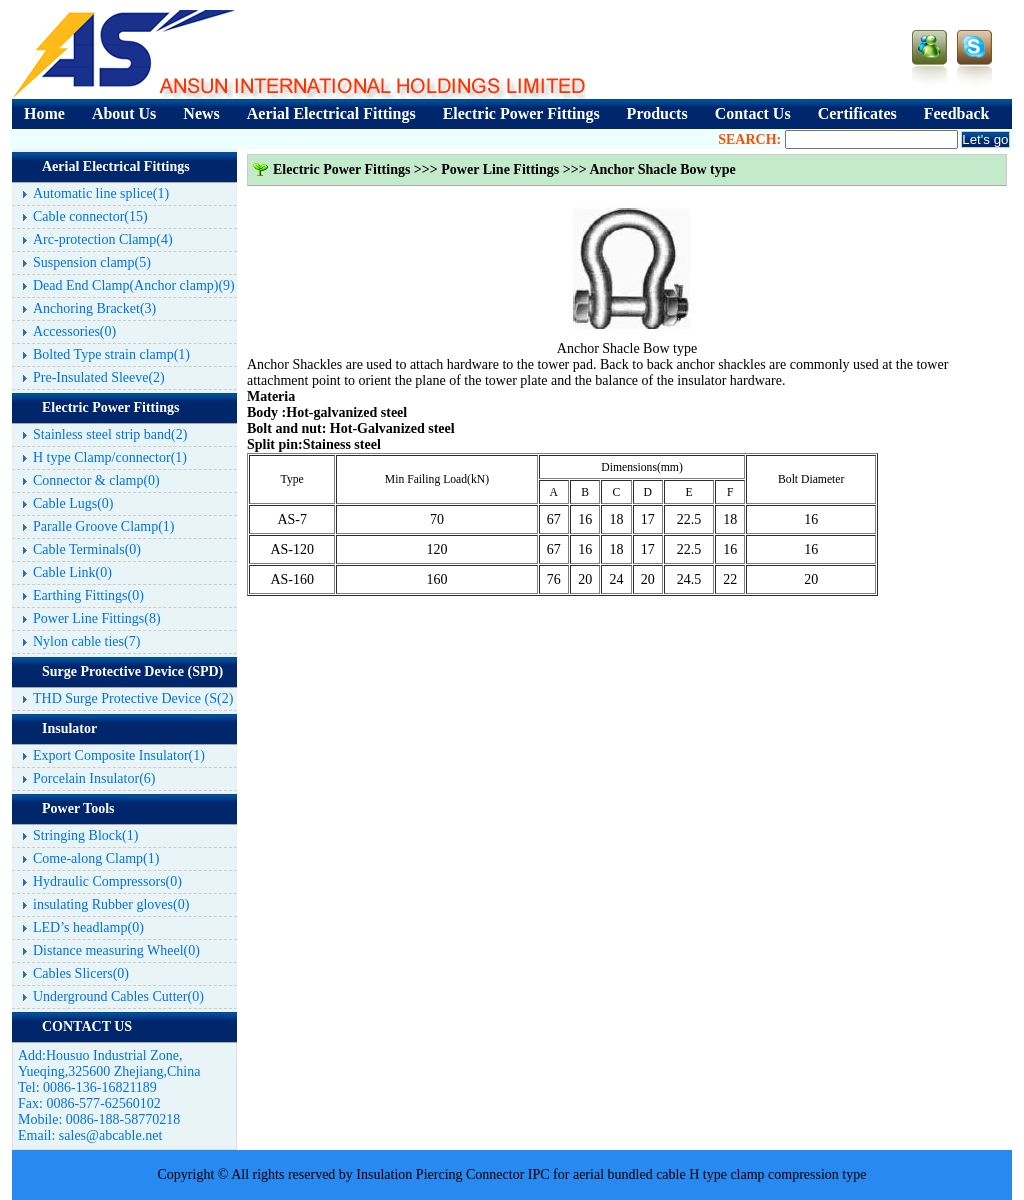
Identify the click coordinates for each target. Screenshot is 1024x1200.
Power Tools (78, 808)
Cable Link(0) (72, 572)
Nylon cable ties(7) (86, 641)
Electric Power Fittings (521, 113)
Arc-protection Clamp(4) (103, 239)
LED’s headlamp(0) (88, 927)
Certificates (857, 113)
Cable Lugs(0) (73, 503)
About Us (124, 113)
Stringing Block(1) (85, 835)
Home (44, 113)
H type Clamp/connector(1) (110, 457)
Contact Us (753, 113)
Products (657, 113)
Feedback (957, 113)
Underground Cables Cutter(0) (118, 996)
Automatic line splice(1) (101, 193)
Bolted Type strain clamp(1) (111, 354)
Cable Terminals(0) (87, 549)
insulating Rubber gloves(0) (111, 904)
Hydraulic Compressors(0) (107, 881)
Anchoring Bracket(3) (94, 308)
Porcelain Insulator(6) (94, 778)
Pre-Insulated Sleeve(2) (99, 377)
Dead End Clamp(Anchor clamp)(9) (134, 285)
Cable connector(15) (90, 216)
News (201, 113)
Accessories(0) (74, 331)
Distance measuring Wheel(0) (116, 950)
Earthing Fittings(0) (88, 595)
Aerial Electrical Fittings (331, 113)
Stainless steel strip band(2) (110, 434)
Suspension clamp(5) (92, 262)
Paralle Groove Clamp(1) (104, 526)
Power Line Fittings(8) (97, 618)
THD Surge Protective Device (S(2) (133, 698)
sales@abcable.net (110, 1135)
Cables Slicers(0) (81, 973)
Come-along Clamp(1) (96, 858)
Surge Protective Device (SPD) (132, 671)
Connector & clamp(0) (96, 480)
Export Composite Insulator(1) (119, 755)
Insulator (69, 728)
